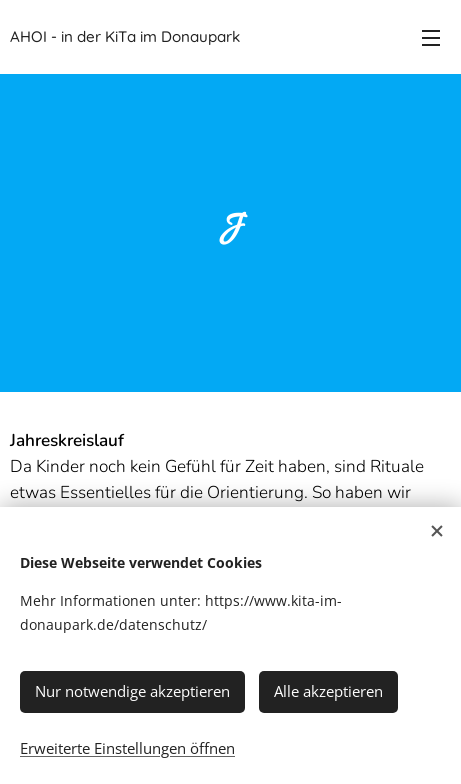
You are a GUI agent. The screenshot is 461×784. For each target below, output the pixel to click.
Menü (431, 38)
